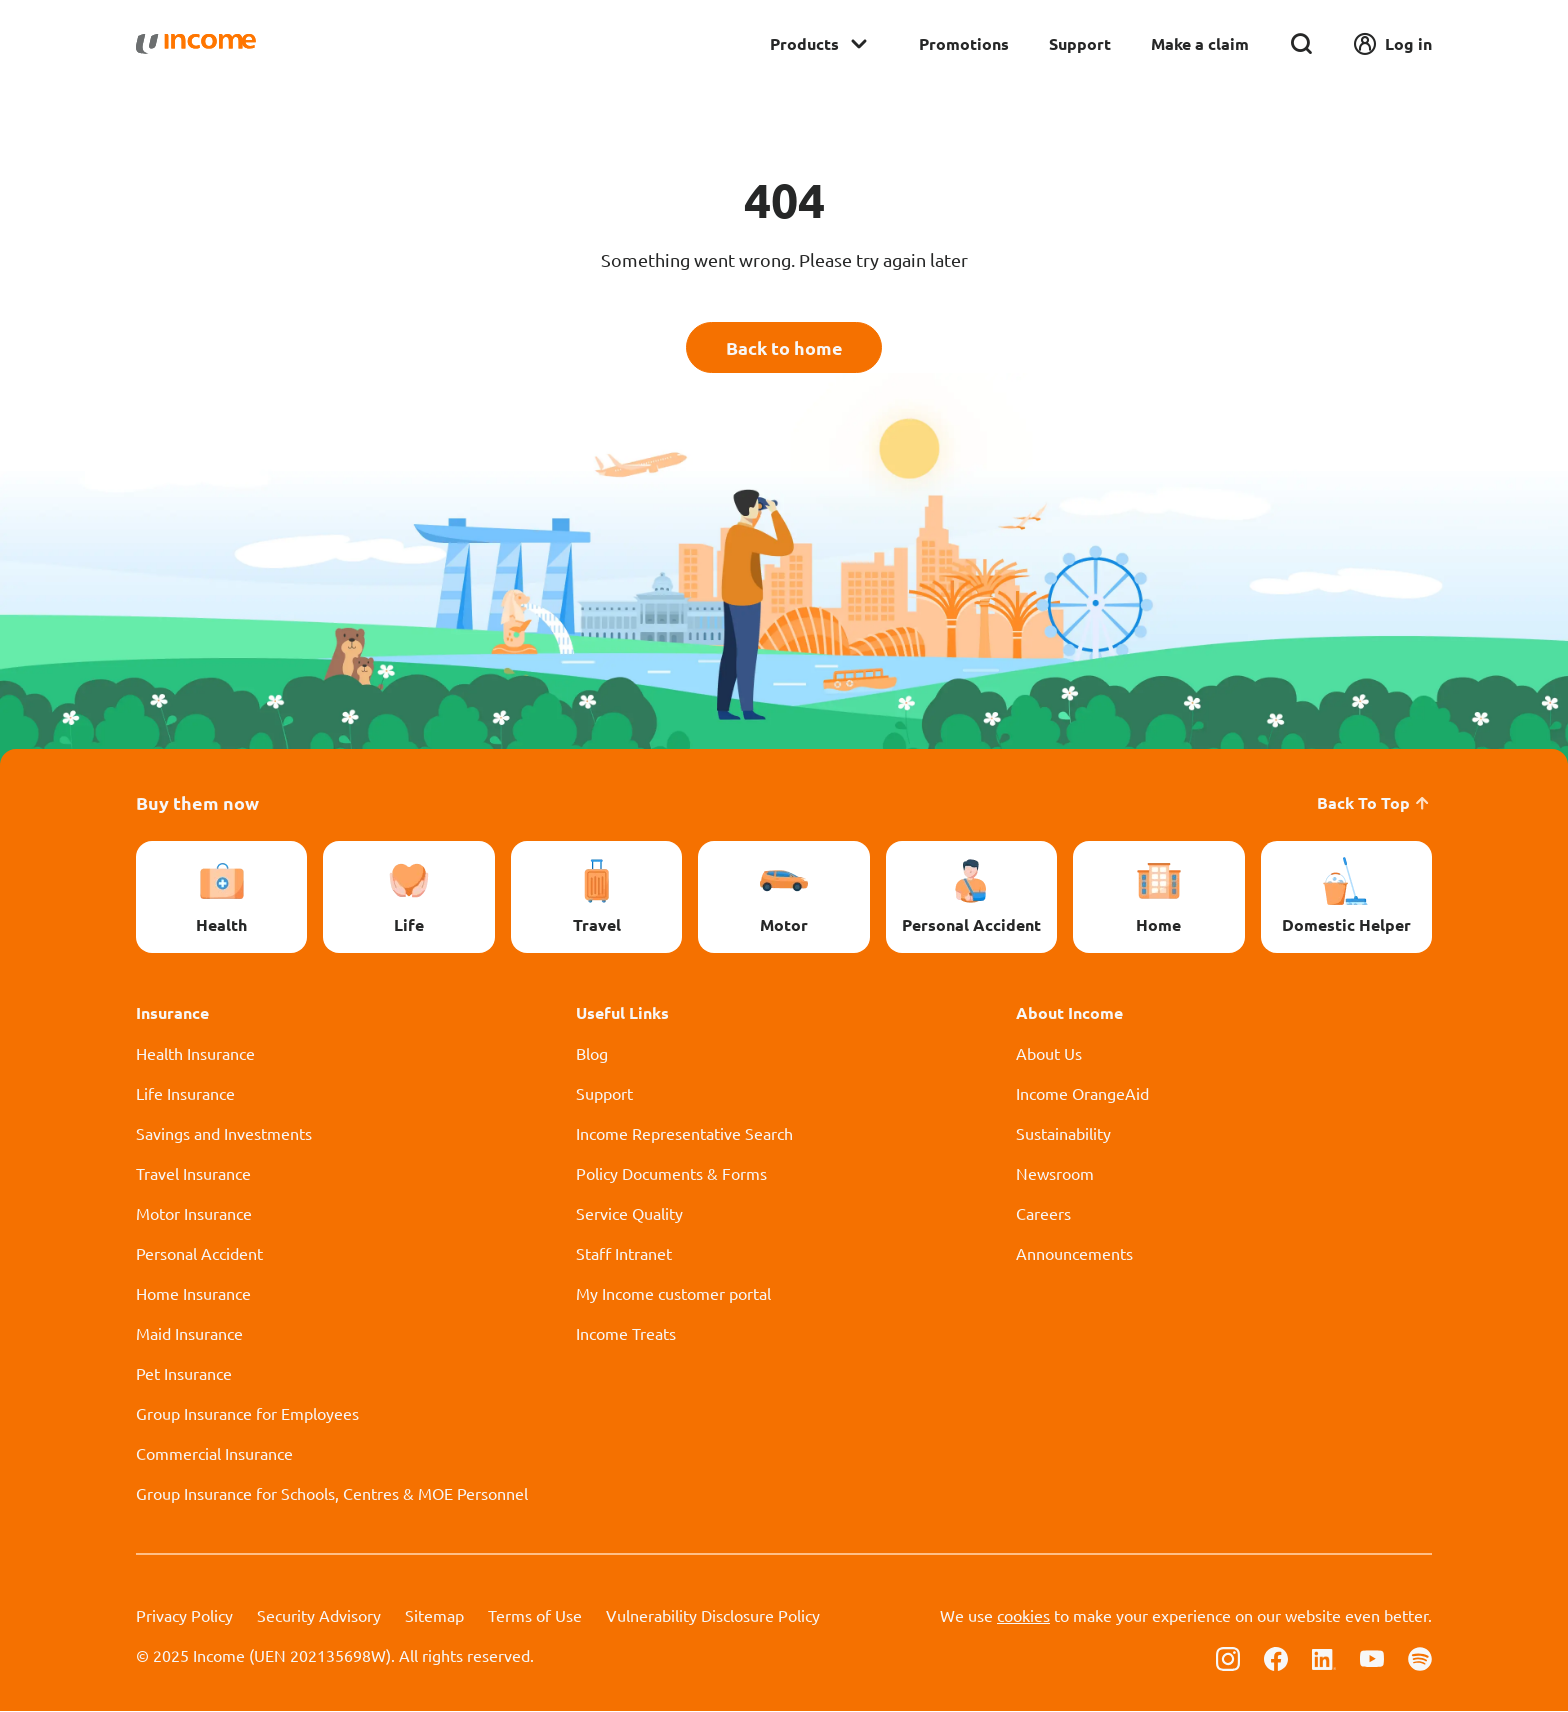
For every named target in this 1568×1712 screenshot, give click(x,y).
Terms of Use (535, 1616)
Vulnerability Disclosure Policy (713, 1616)
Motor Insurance (194, 1214)
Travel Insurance (193, 1174)
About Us (1049, 1054)
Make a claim (1200, 43)
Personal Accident (199, 1254)
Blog (592, 1054)
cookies (1023, 1616)
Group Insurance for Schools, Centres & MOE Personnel (332, 1494)
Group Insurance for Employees (247, 1414)
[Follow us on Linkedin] (1324, 1658)
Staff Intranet (624, 1254)
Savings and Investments (224, 1134)
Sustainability (1063, 1134)
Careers (1043, 1214)
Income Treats (626, 1334)
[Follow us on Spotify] (1420, 1658)
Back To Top (1374, 803)
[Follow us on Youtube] (1372, 1658)
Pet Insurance (184, 1374)
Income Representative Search (684, 1134)
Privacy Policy (184, 1616)
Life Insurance (185, 1094)
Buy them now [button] (197, 803)
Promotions (964, 43)
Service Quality (629, 1214)
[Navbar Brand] (196, 44)
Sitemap (434, 1616)
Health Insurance (195, 1054)
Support (1080, 43)
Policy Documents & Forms (671, 1174)
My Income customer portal (673, 1294)
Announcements (1074, 1254)
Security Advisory (319, 1616)
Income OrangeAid (1082, 1094)
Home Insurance (193, 1294)
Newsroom (1055, 1174)
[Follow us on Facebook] (1276, 1658)
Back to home (784, 347)
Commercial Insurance (214, 1454)
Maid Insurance (189, 1334)
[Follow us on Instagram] (1228, 1658)
